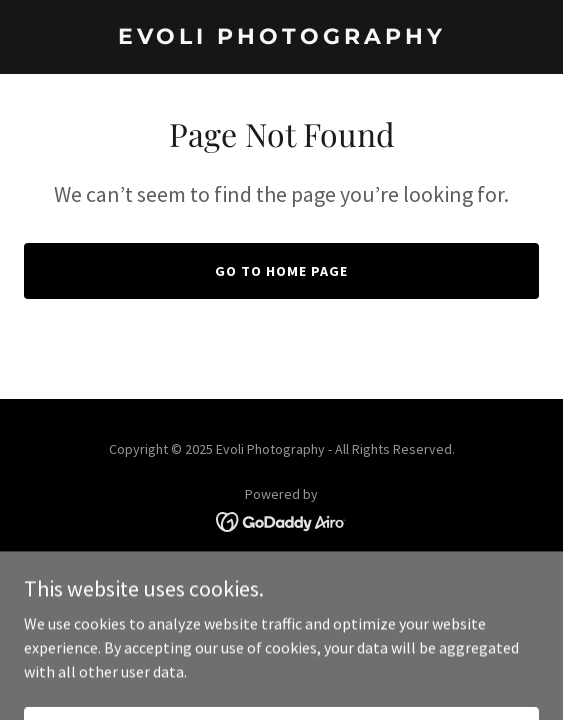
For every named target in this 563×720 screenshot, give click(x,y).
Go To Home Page (281, 271)
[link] (281, 38)
